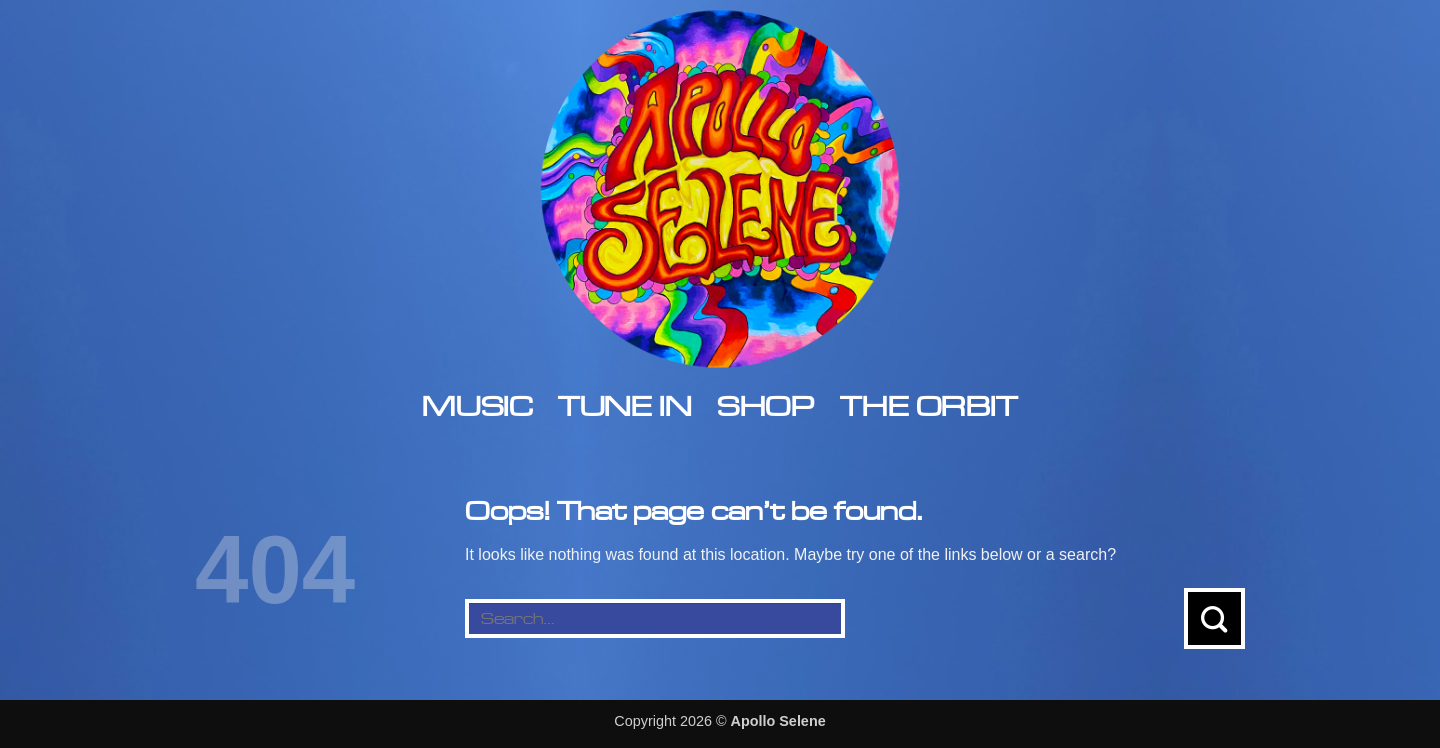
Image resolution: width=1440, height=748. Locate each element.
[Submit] (1214, 618)
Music (477, 405)
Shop (765, 405)
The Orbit (928, 405)
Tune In (624, 405)
